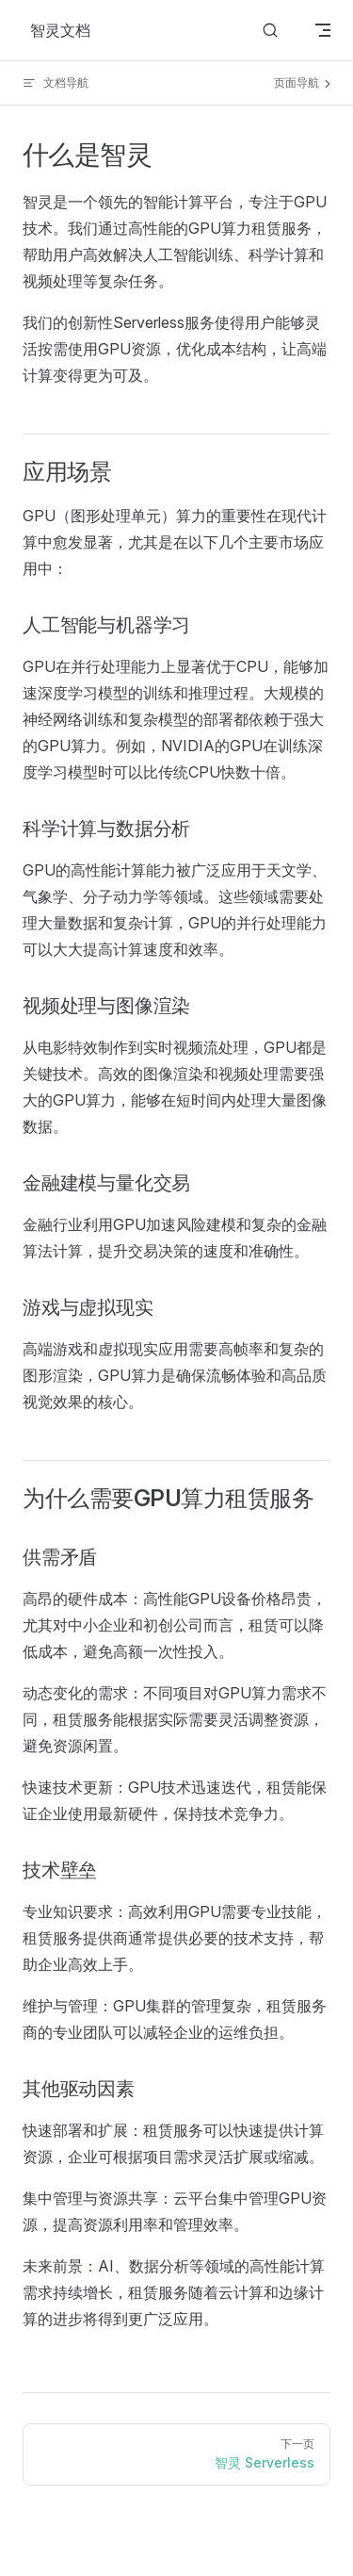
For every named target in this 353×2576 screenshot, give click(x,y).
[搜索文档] (270, 31)
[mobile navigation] (322, 30)
